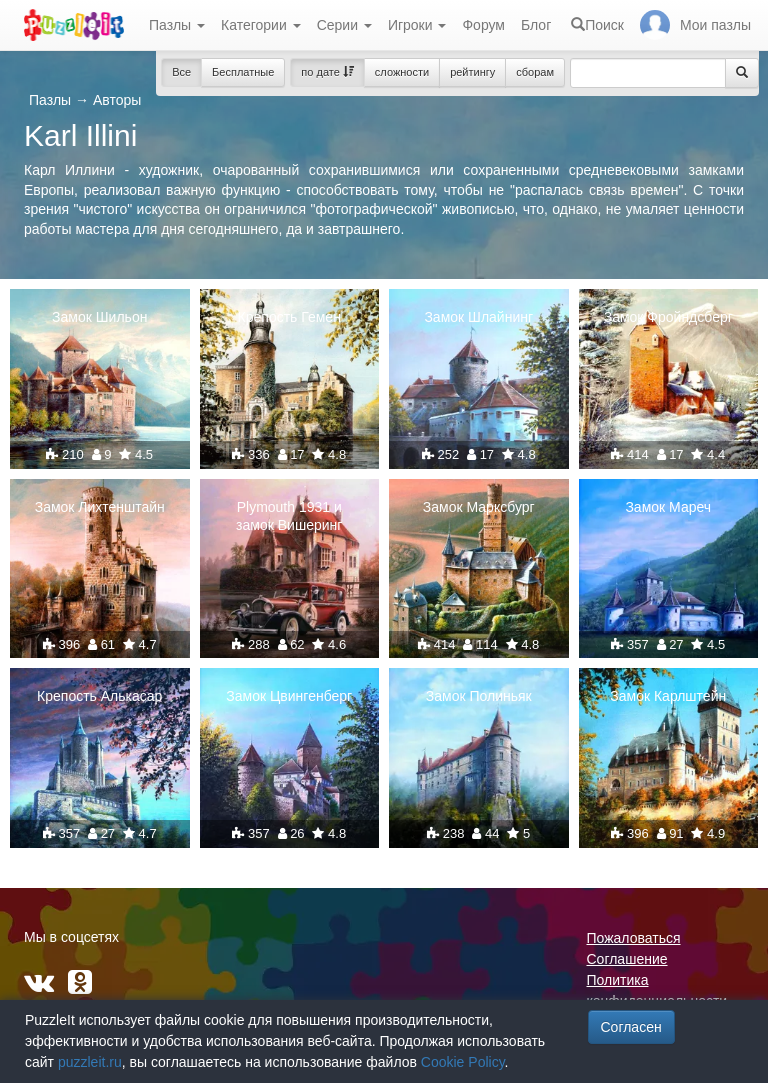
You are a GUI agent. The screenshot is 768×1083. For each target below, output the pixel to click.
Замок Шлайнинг (478, 317)
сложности (402, 72)
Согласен (631, 1027)
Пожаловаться (634, 938)
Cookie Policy (463, 1062)
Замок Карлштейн (668, 696)
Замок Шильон (99, 317)
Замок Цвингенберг (289, 696)
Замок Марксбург (479, 507)
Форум (483, 25)
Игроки (417, 25)
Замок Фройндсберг (668, 317)
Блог (536, 25)
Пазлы (177, 25)
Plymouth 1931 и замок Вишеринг (289, 516)
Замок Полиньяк (479, 696)
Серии (344, 25)
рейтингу (472, 72)
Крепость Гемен (289, 317)
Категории (261, 25)
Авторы (117, 100)
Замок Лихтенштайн (100, 507)
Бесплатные (243, 72)
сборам (535, 72)
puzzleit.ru (90, 1062)
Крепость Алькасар (99, 696)
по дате (327, 72)
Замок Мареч (668, 507)
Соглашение (627, 959)
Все (181, 72)
